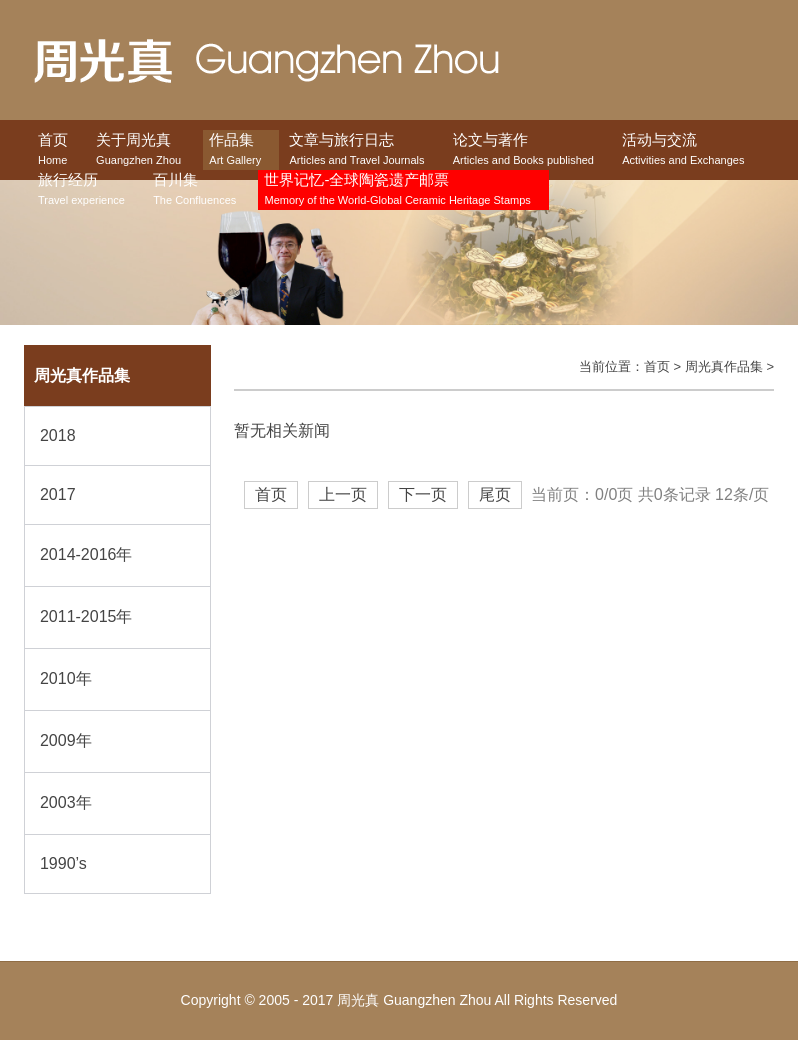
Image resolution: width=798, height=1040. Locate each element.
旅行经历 (81, 190)
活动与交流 (683, 150)
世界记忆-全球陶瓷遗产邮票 (397, 190)
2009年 (66, 740)
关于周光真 (138, 150)
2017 (58, 494)
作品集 (235, 150)
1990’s (63, 863)
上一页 (343, 494)
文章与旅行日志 (356, 150)
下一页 (423, 494)
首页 (53, 150)
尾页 (495, 494)
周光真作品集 (724, 366)
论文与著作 (523, 150)
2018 (58, 435)
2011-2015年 (86, 616)
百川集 (194, 190)
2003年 (66, 802)
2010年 (66, 678)
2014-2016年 (86, 554)
